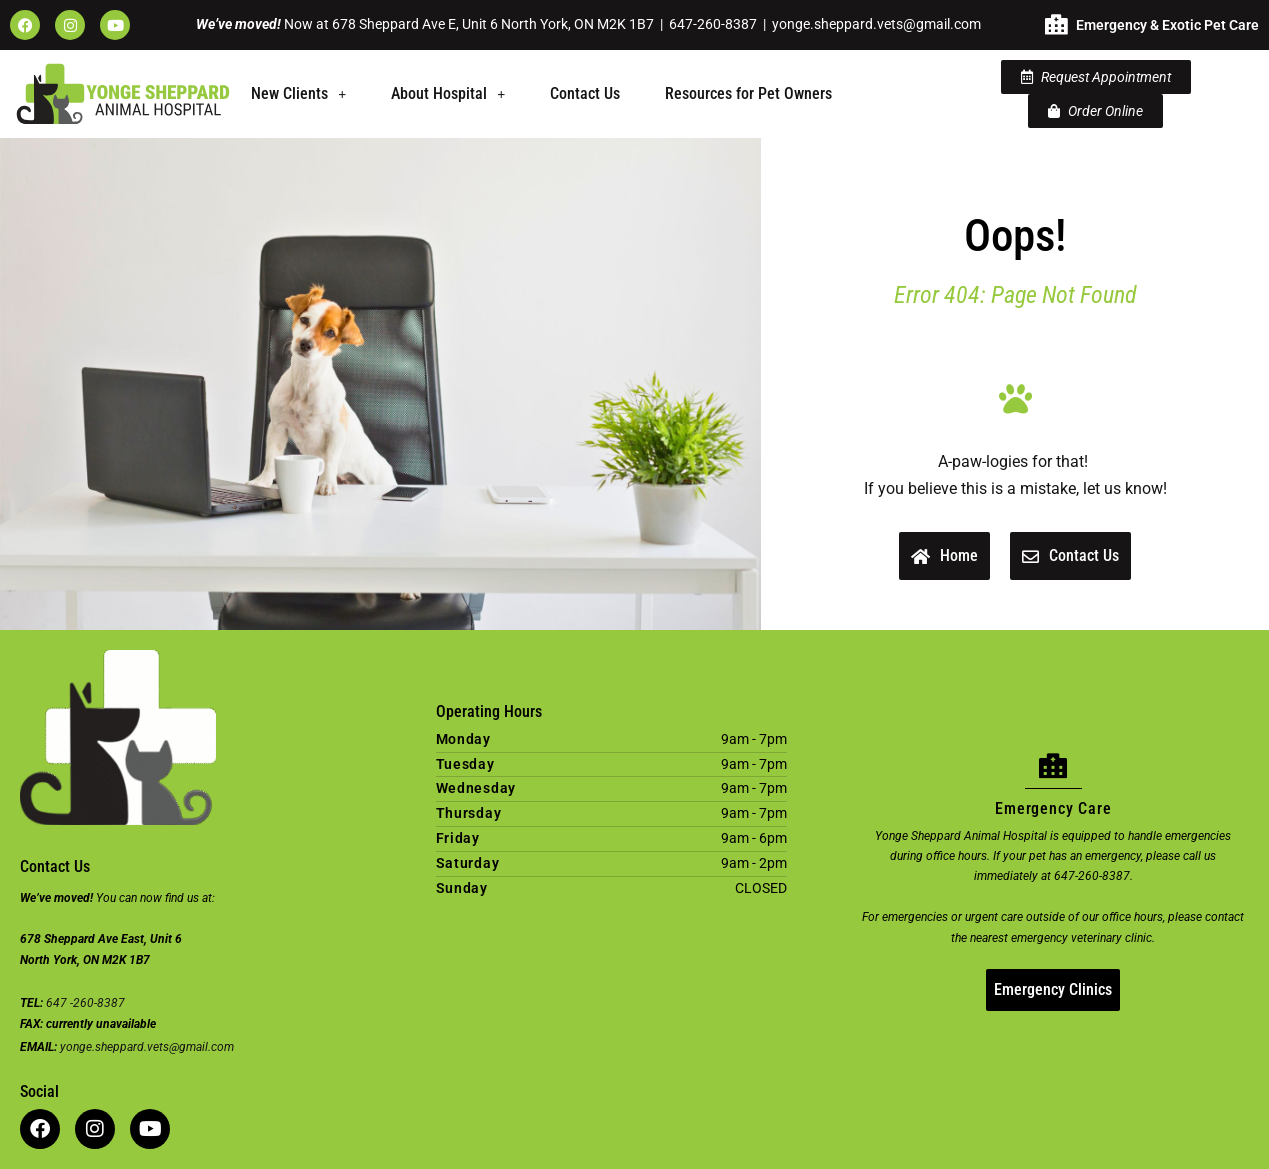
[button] (298, 94)
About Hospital (448, 93)
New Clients (298, 93)
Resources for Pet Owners (748, 93)
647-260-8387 (713, 24)
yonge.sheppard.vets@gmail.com (876, 24)
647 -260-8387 (85, 1003)
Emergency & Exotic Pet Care (1167, 25)
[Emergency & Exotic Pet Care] (1056, 25)
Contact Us (585, 93)
